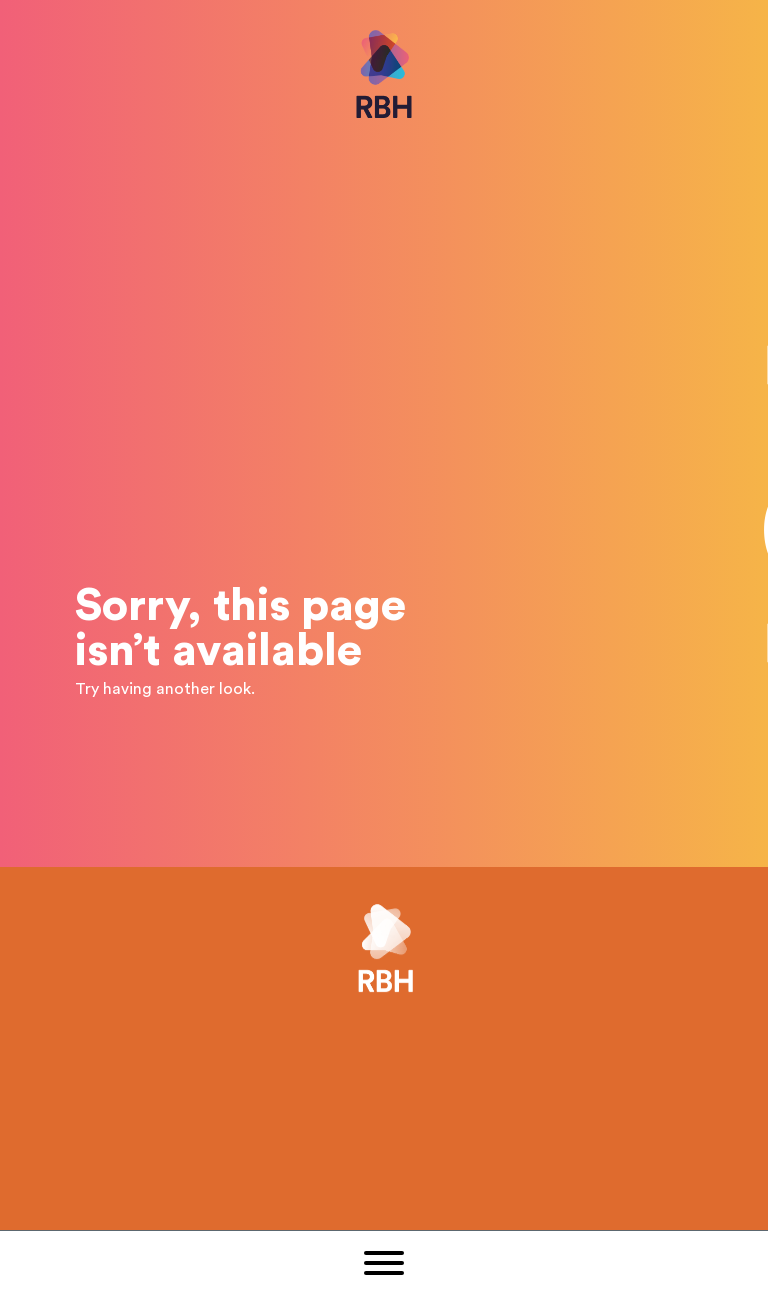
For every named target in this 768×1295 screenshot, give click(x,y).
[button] (384, 1263)
